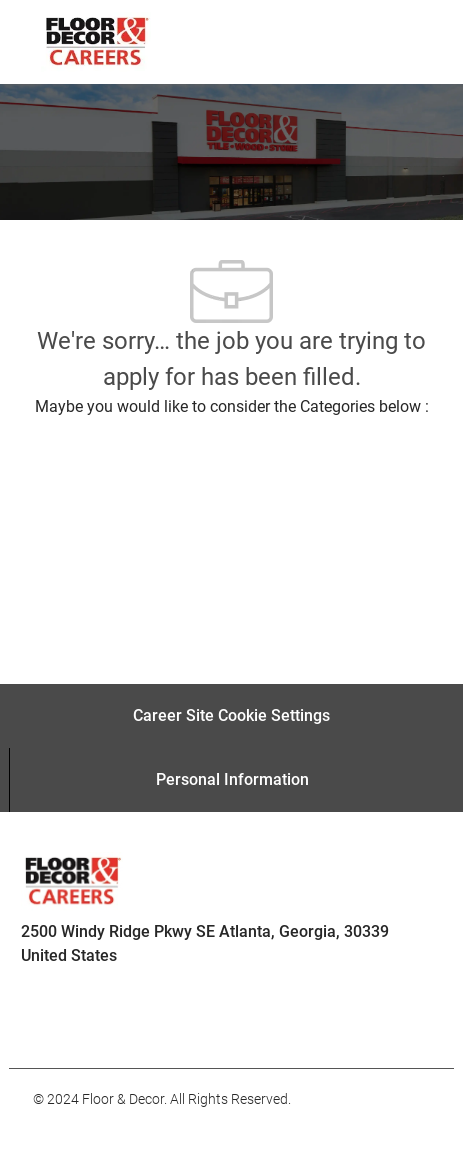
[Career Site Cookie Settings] (231, 716)
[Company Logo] (96, 41)
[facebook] (57, 1024)
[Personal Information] (232, 780)
